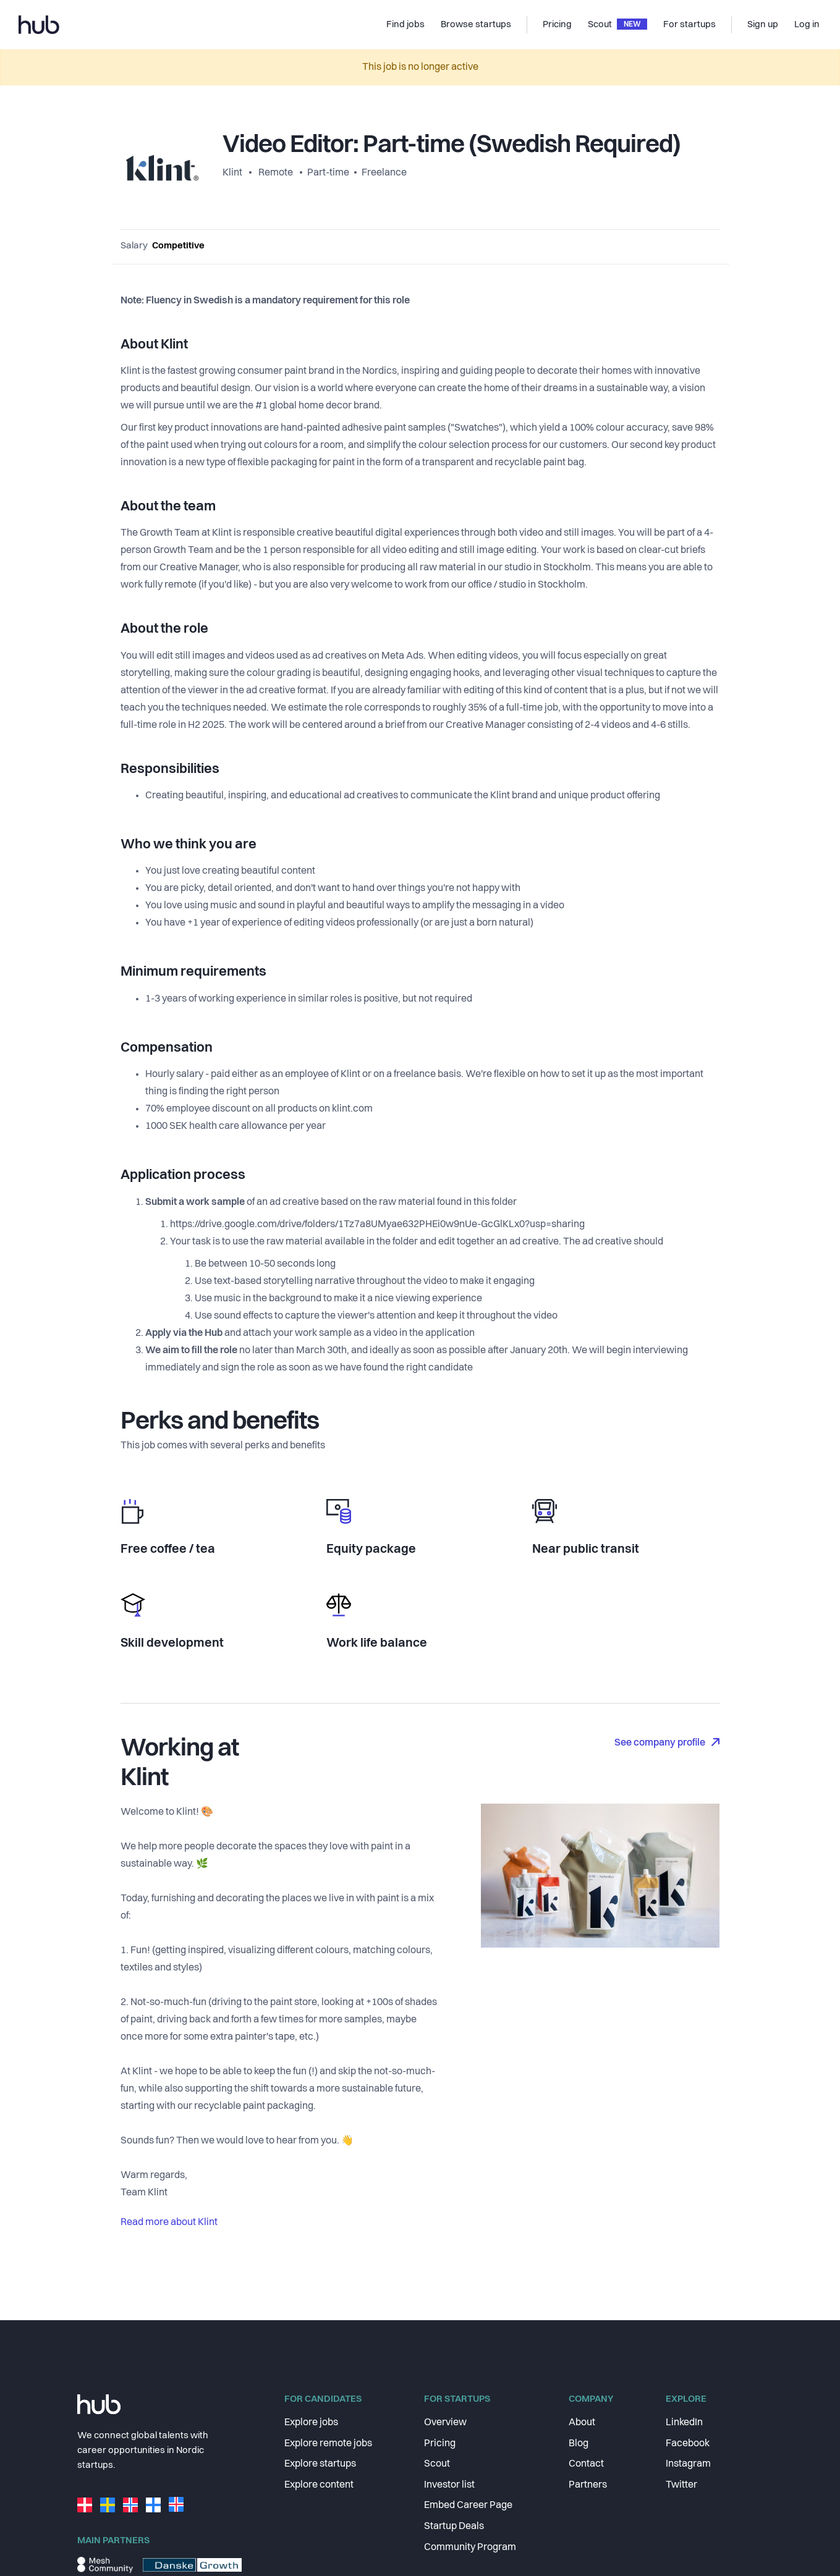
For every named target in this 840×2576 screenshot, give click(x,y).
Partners (588, 2485)
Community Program (470, 2548)
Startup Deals (454, 2527)
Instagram (688, 2464)
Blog (578, 2444)
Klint (233, 173)
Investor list (449, 2485)
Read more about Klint (169, 2223)
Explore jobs (311, 2423)
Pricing (440, 2444)
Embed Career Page (468, 2506)
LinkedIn (684, 2423)
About (582, 2423)
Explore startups (320, 2464)
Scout (437, 2464)
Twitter (681, 2485)
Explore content (319, 2485)
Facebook (688, 2444)
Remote (276, 173)
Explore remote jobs (328, 2444)
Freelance (384, 173)
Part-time (328, 173)
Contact (586, 2464)
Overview (445, 2423)
